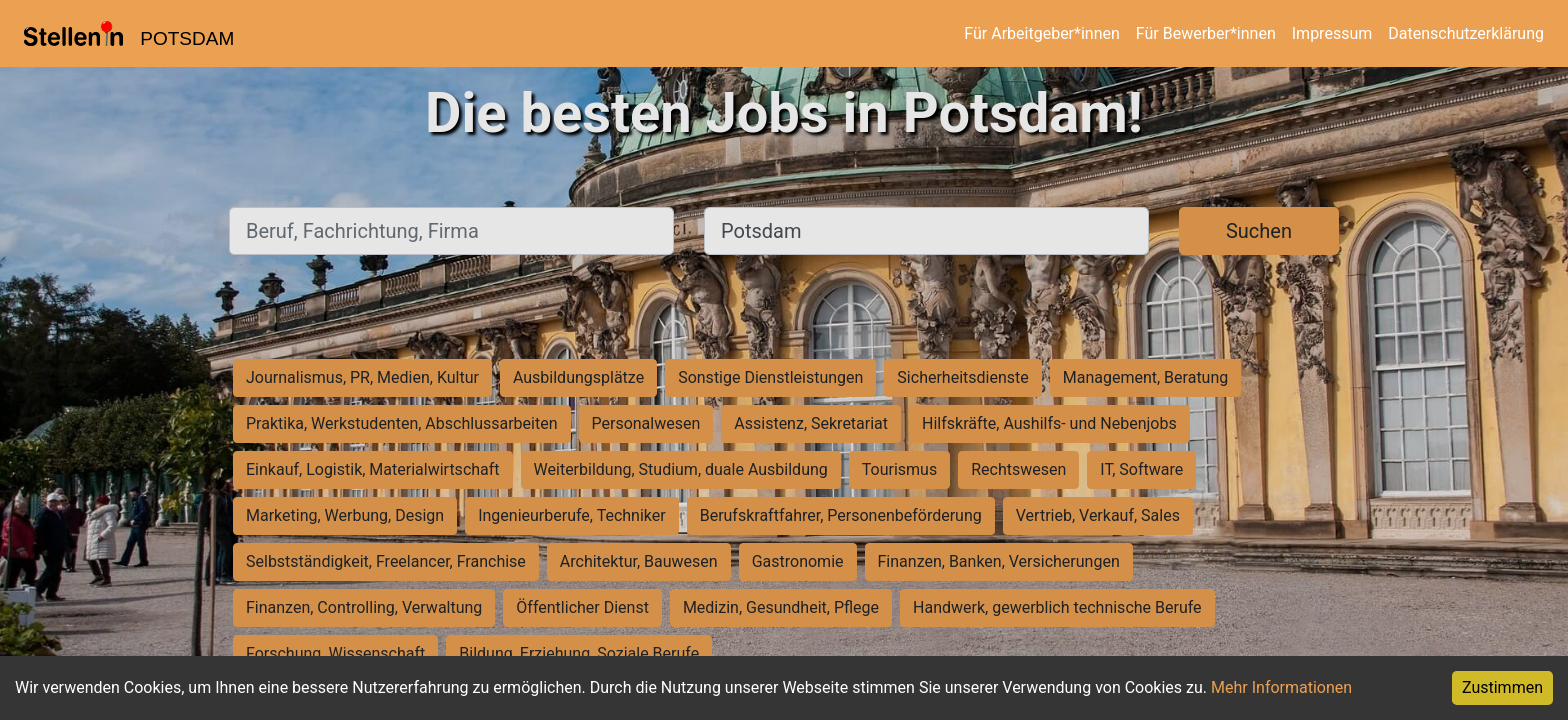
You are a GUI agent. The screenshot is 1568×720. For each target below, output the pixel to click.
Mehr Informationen (1281, 687)
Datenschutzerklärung (1466, 33)
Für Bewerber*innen (1206, 33)
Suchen (1259, 231)
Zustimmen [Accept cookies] (1502, 687)
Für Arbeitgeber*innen (1041, 33)
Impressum (1332, 33)
